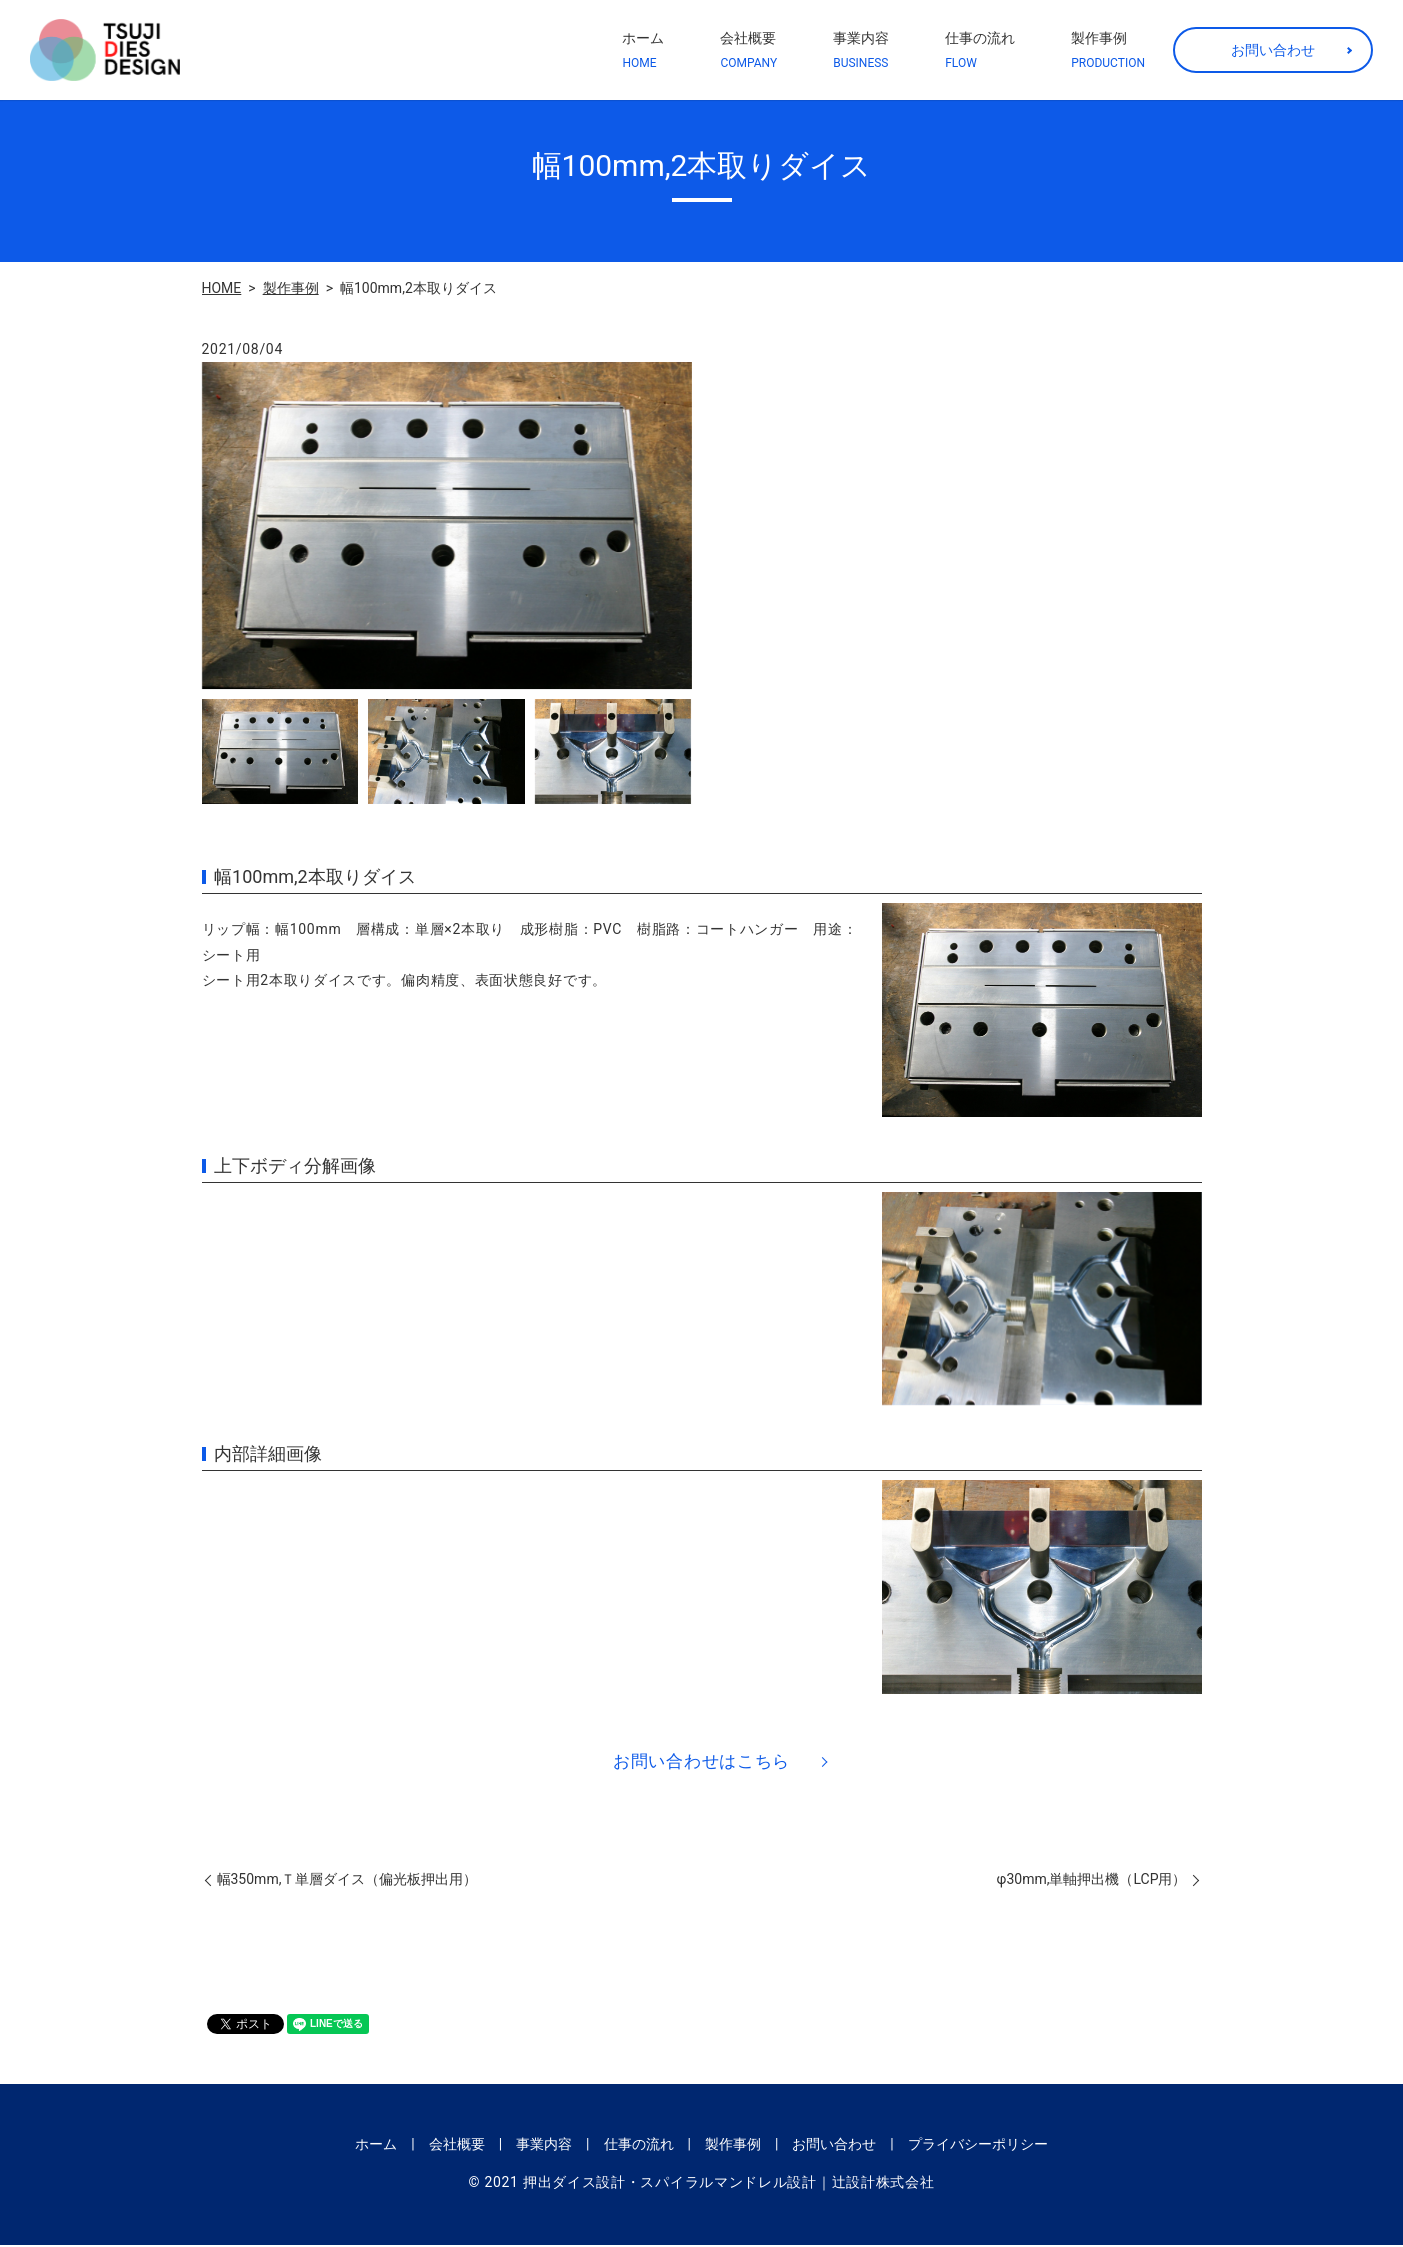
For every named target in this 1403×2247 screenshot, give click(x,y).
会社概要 (748, 51)
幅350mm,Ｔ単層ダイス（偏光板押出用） (347, 1882)
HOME (222, 288)
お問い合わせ (1273, 50)
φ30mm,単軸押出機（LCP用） (1092, 1882)
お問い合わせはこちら (701, 1761)
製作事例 (1108, 51)
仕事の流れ (980, 51)
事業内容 (861, 51)
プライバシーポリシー (978, 2146)
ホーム (643, 51)
